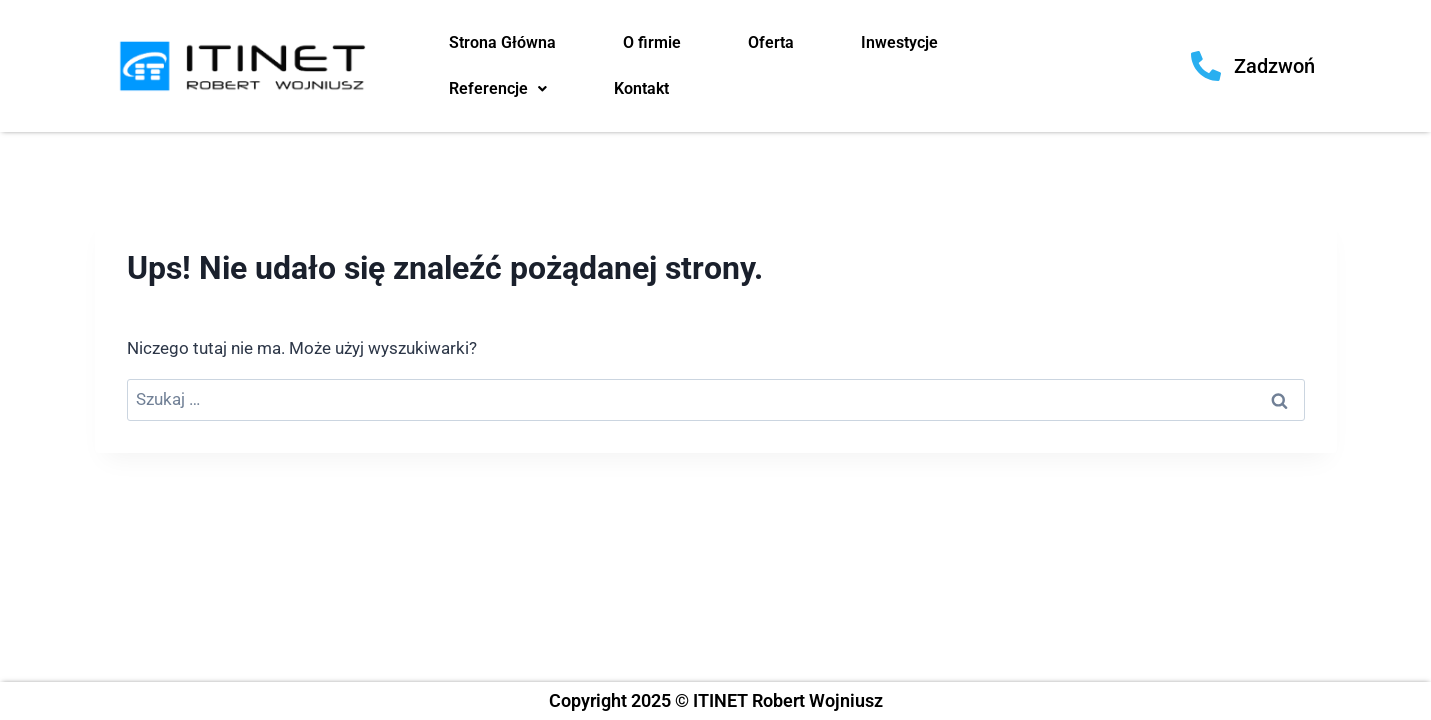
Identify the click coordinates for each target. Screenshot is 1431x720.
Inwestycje (899, 42)
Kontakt (641, 88)
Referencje (498, 88)
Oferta (771, 42)
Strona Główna (502, 42)
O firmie (652, 42)
